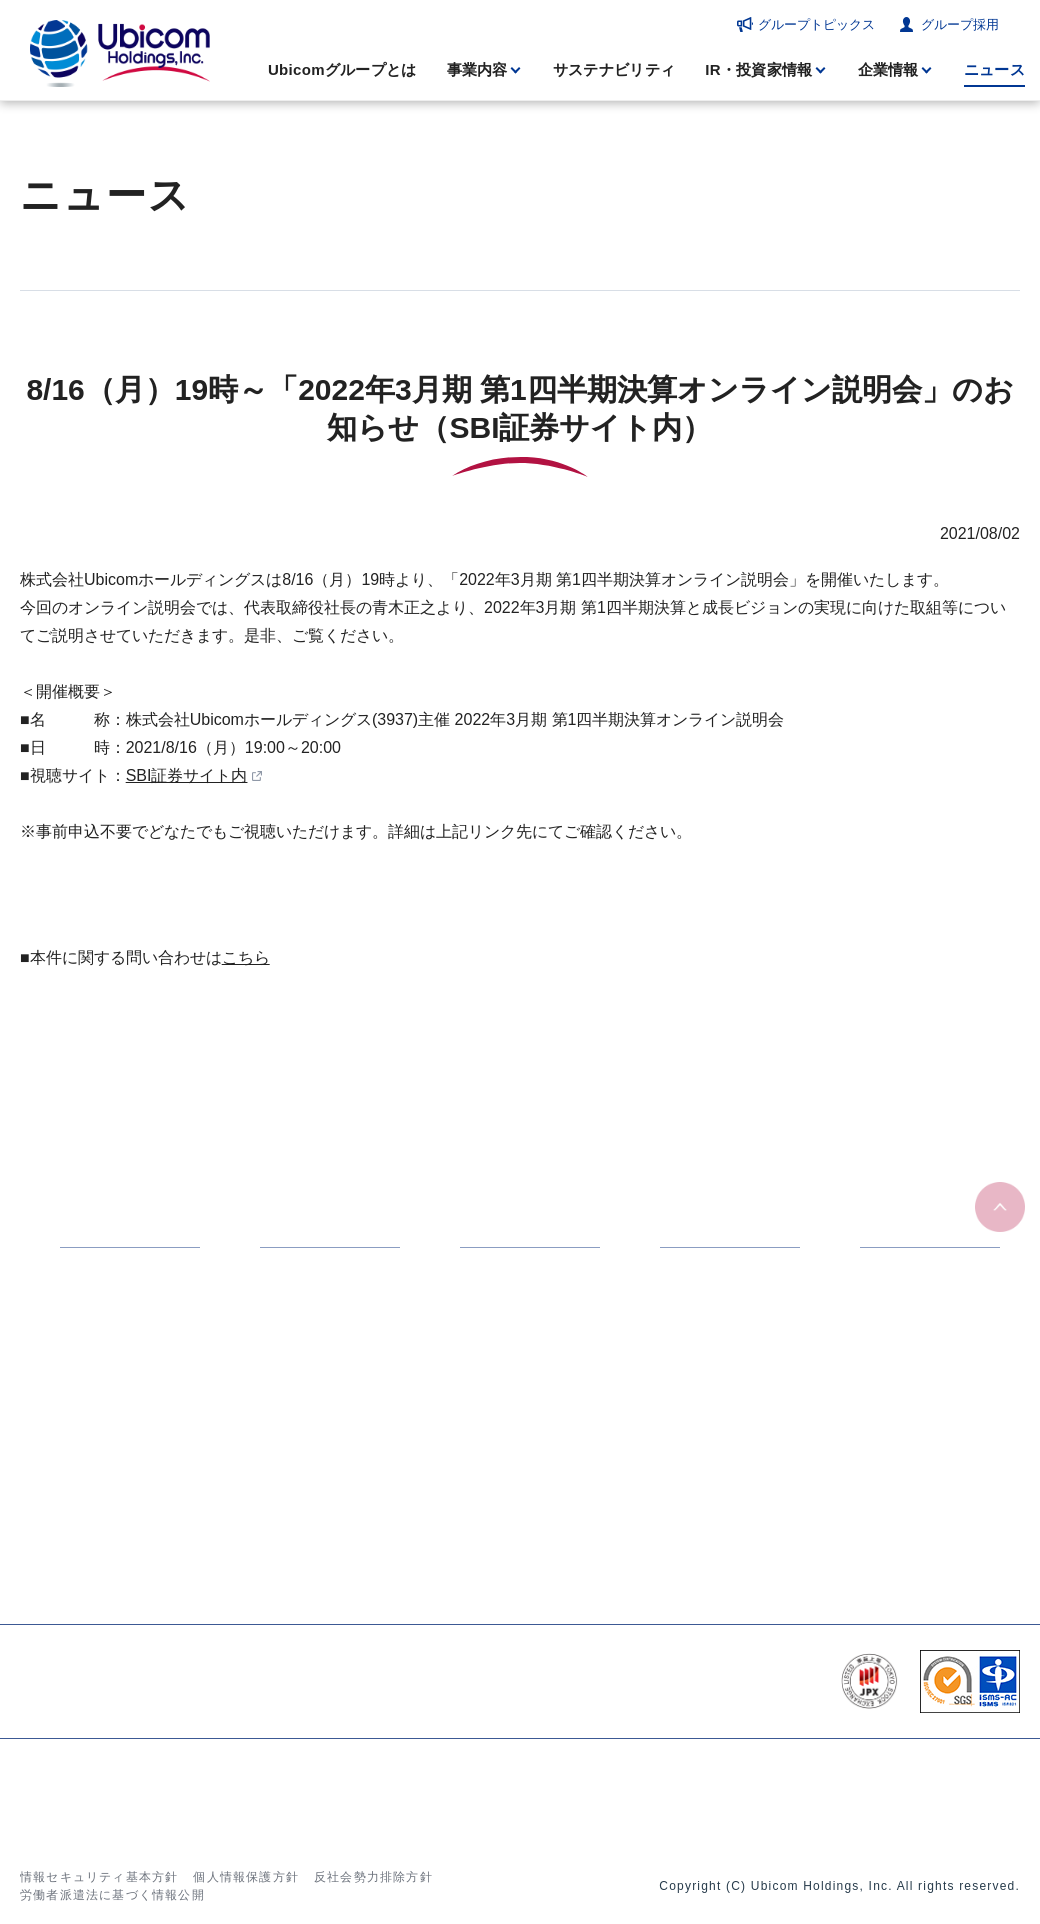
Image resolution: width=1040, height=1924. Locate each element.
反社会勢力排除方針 (373, 1877)
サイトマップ (957, 1792)
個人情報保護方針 (246, 1877)
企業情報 (888, 69)
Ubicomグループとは (342, 69)
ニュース (994, 69)
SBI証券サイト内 (187, 775)
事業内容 (477, 69)
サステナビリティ (614, 69)
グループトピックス (816, 24)
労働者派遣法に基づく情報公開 (112, 1895)
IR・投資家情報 (758, 69)
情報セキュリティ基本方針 (99, 1877)
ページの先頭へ (1000, 1207)
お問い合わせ (851, 1792)
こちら (246, 957)
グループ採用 (960, 24)
